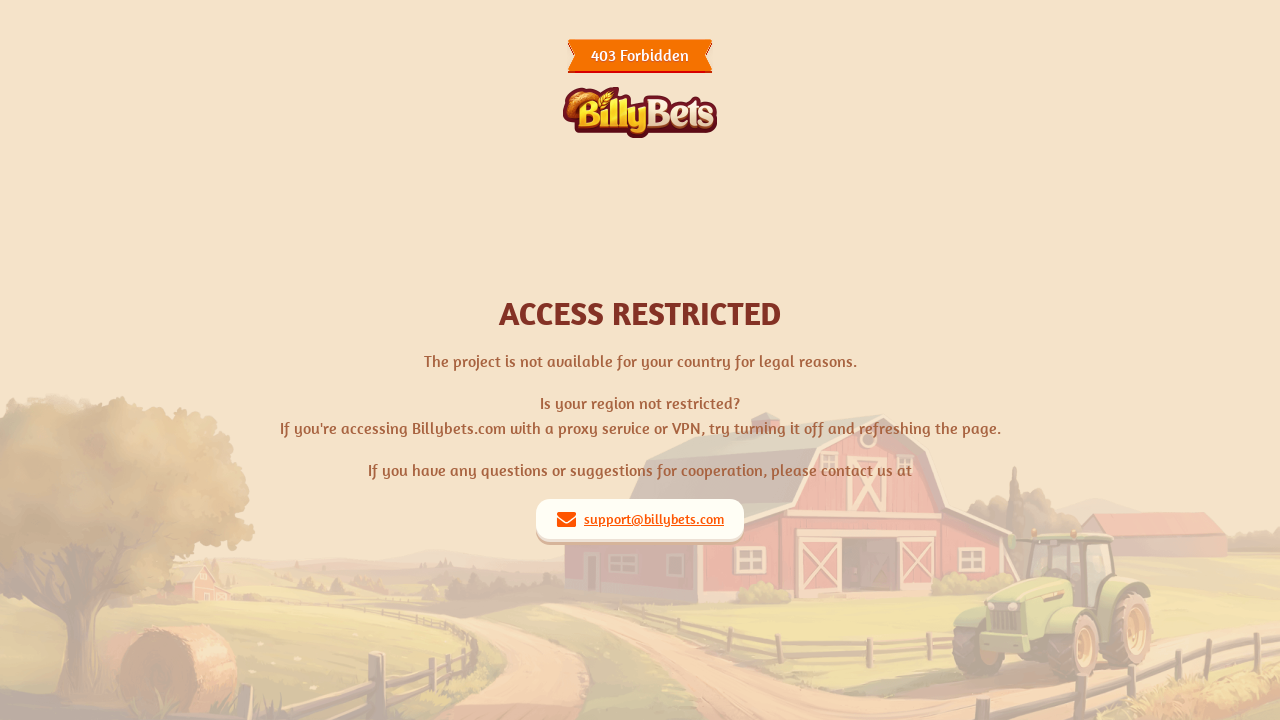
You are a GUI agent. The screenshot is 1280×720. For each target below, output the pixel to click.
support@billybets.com (654, 519)
